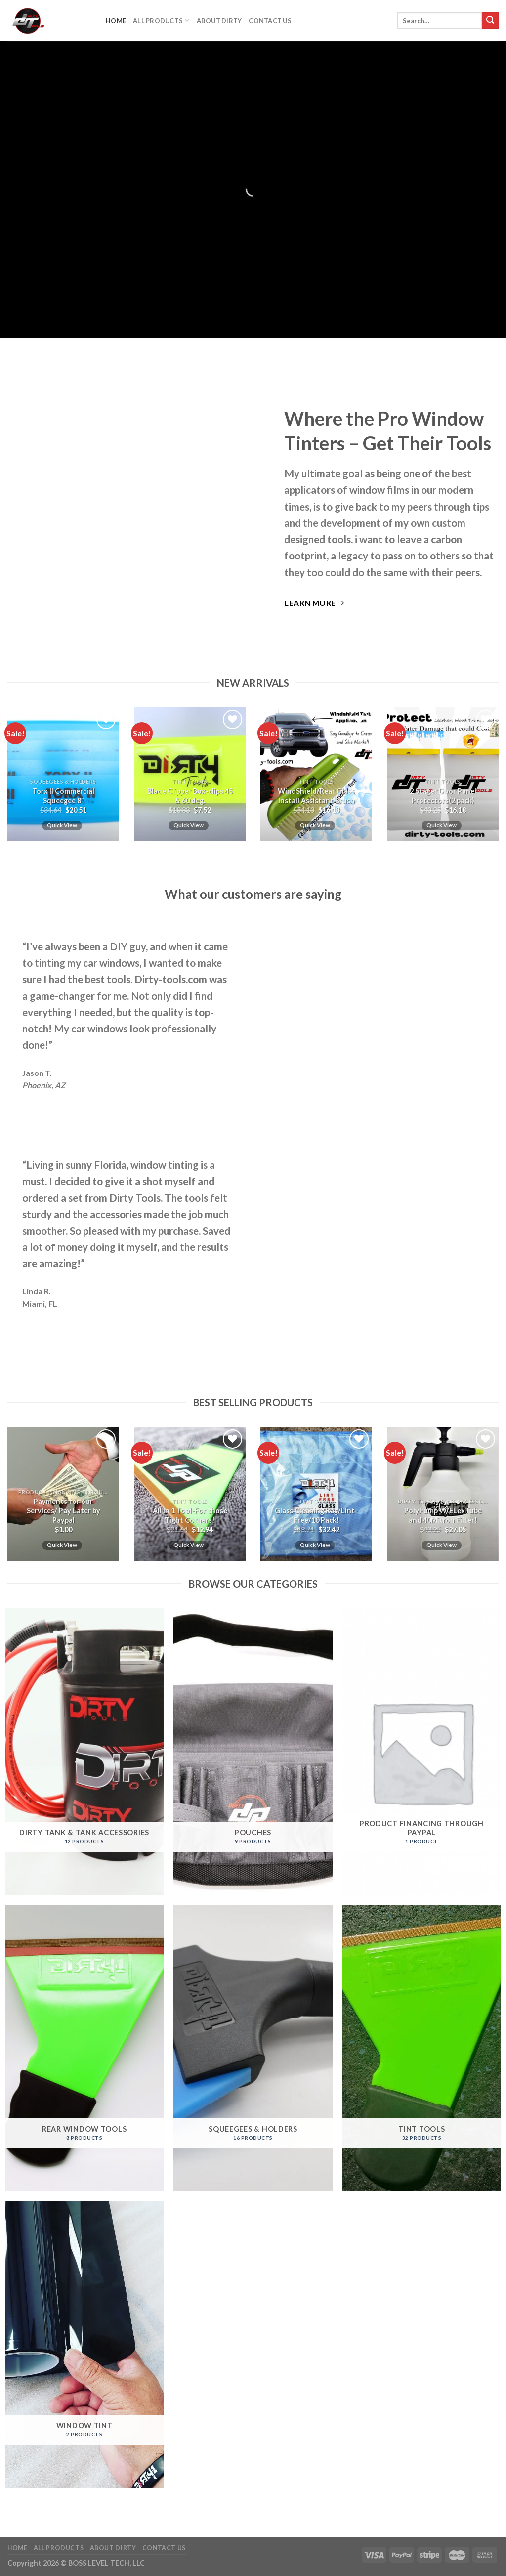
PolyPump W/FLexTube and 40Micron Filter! (443, 1515)
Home (116, 21)
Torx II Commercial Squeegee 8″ (63, 796)
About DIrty (219, 21)
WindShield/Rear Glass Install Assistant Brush (316, 796)
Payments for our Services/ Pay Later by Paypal (63, 1510)
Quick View (62, 825)
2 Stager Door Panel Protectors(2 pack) (443, 796)
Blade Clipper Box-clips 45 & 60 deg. (190, 796)
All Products (161, 20)
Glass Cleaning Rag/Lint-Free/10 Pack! (316, 1515)
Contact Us (270, 21)
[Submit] (490, 20)
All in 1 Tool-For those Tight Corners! (190, 1515)
